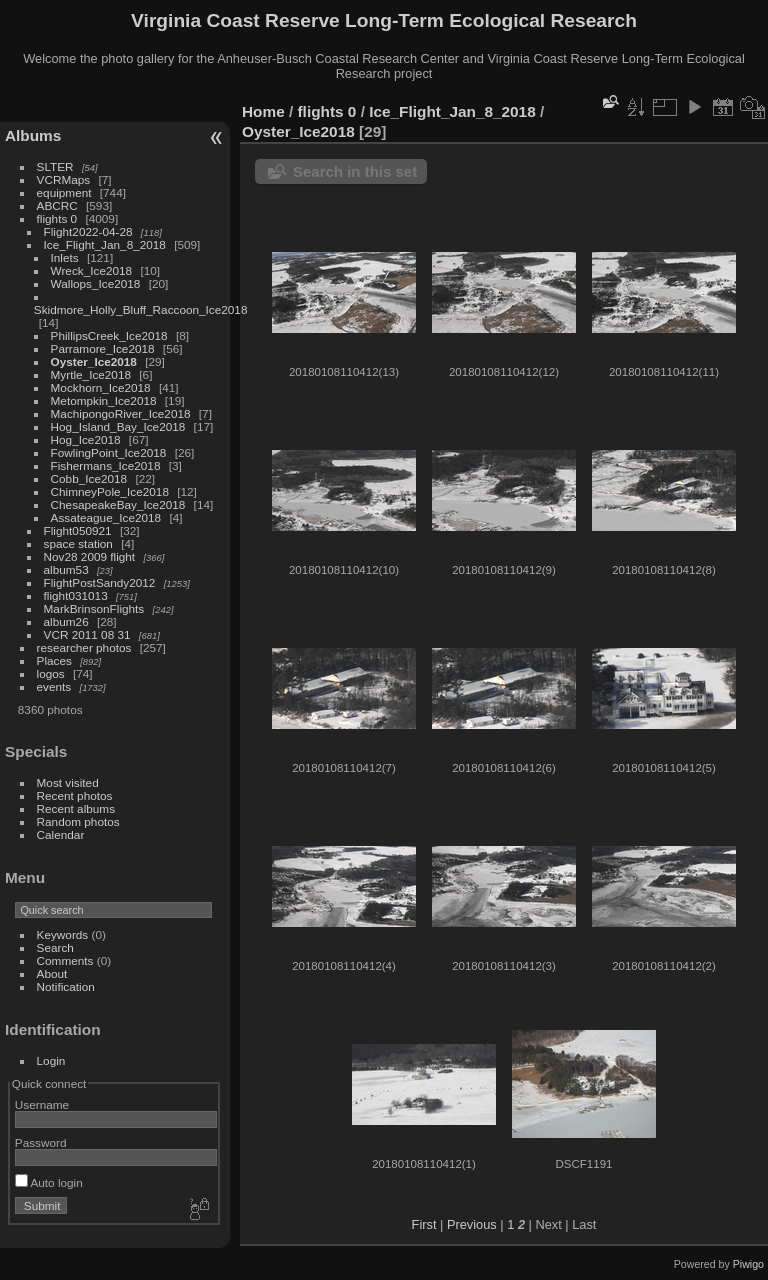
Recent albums (76, 808)
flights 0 (57, 218)
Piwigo (748, 1264)
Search (55, 947)
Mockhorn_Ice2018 (101, 387)
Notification (66, 986)
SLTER (55, 166)
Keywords (63, 934)
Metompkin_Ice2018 (104, 400)
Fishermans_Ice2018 (106, 465)
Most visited (68, 782)
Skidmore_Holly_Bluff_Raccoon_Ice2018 (141, 309)
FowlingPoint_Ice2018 (109, 452)
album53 (66, 569)
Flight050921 (78, 530)
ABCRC (57, 205)
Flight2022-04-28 (88, 231)
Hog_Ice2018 (86, 439)
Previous (472, 1224)
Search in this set (355, 171)
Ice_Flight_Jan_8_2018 (105, 244)
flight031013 (76, 595)
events (54, 686)
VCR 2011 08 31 (87, 634)
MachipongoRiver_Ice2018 (121, 413)
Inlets (65, 257)
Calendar (61, 834)
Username (42, 1104)
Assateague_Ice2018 (106, 517)
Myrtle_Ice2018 (91, 374)
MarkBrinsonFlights (94, 608)
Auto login (49, 1182)
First (424, 1224)
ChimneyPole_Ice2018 (110, 491)
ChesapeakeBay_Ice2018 (118, 504)
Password (41, 1142)
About (52, 973)
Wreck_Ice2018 (92, 270)
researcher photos (84, 647)
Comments (65, 960)
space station (78, 543)
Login (51, 1060)
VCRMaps (64, 179)
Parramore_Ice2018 (103, 348)
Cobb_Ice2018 (89, 478)
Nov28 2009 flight (90, 556)
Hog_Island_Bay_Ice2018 (118, 426)
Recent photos (75, 795)
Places (54, 660)
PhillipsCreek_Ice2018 (109, 335)
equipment (64, 192)
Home (263, 111)
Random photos (78, 821)
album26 (66, 621)
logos (51, 673)
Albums (33, 135)
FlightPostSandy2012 (100, 582)
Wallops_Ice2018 (96, 283)
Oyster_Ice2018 (94, 361)
